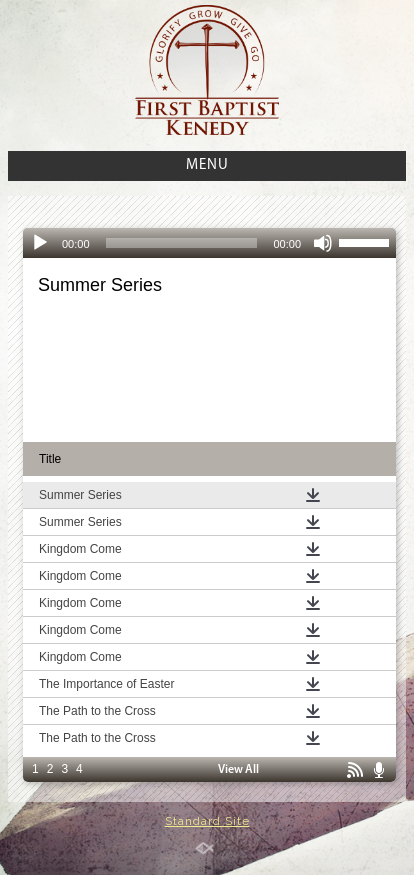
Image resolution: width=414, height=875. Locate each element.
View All (238, 770)
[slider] (182, 243)
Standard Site (207, 821)
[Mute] (323, 243)
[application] (209, 243)
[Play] (40, 243)
